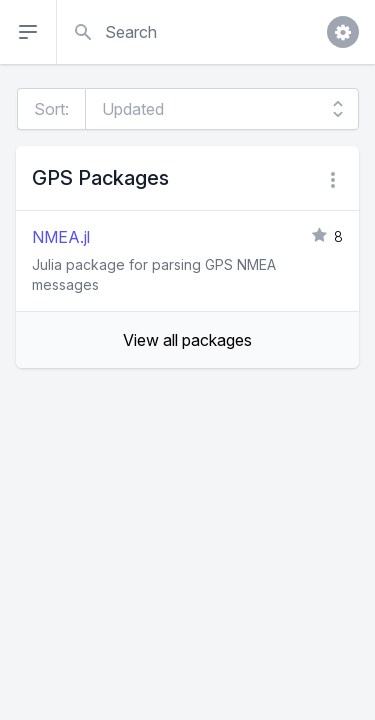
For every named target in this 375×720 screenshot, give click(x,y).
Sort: (51, 109)
